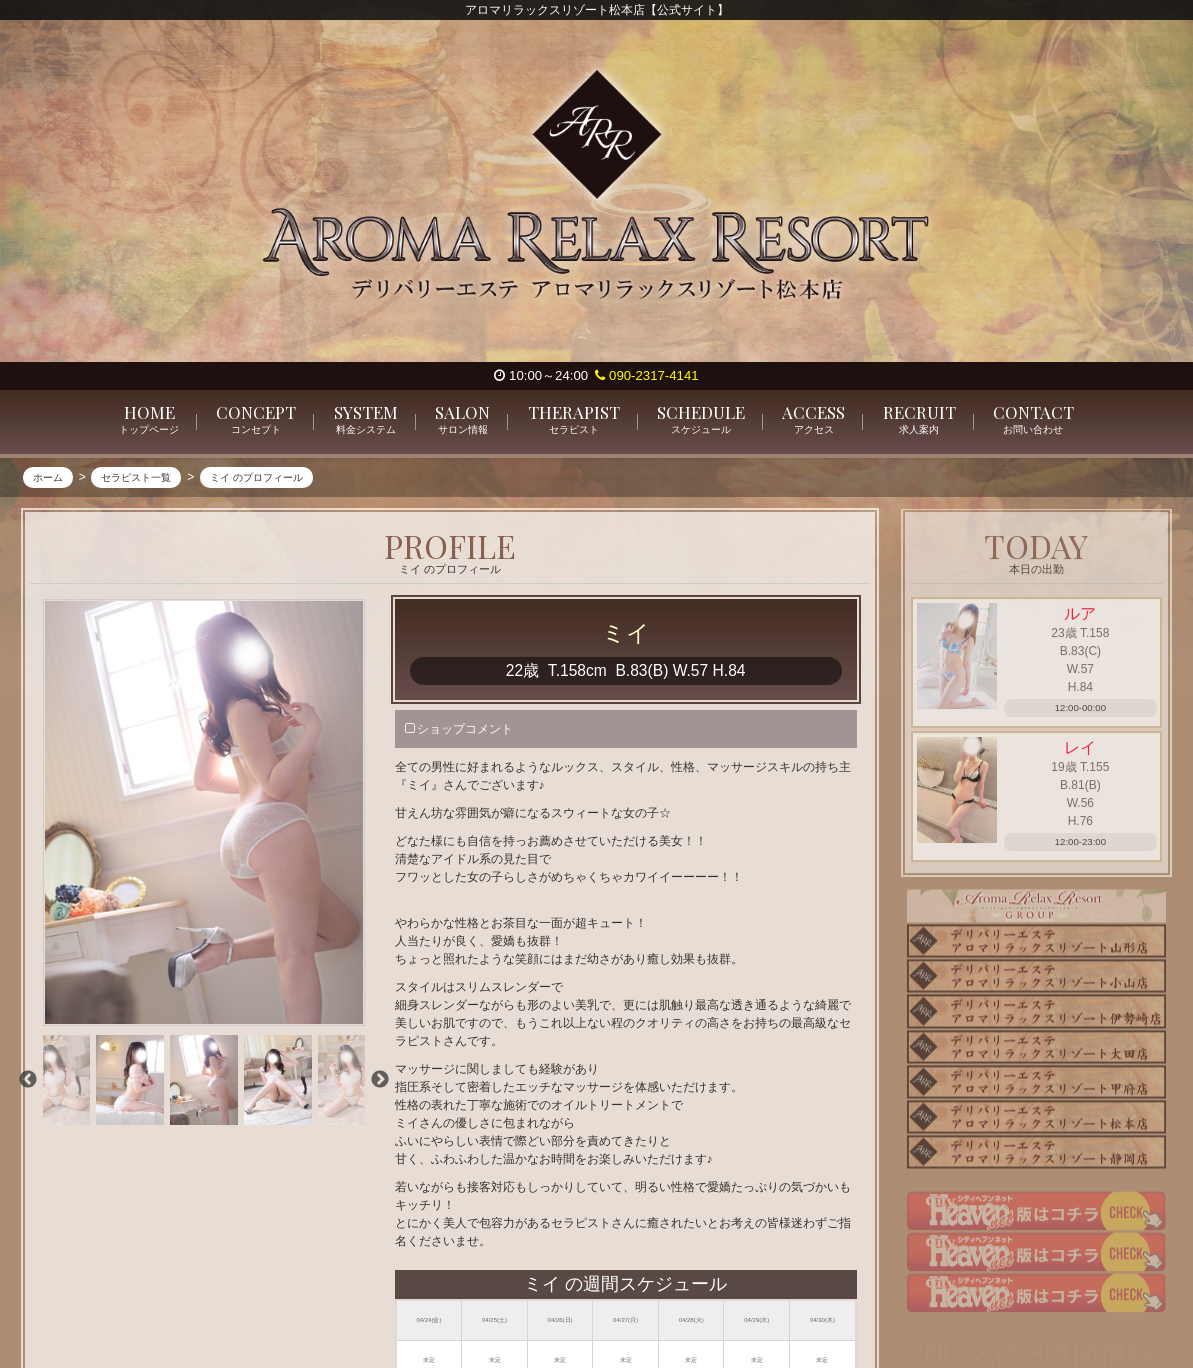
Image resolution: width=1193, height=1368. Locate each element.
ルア (1080, 614)
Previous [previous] (28, 1081)
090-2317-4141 (646, 375)
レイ (1080, 752)
